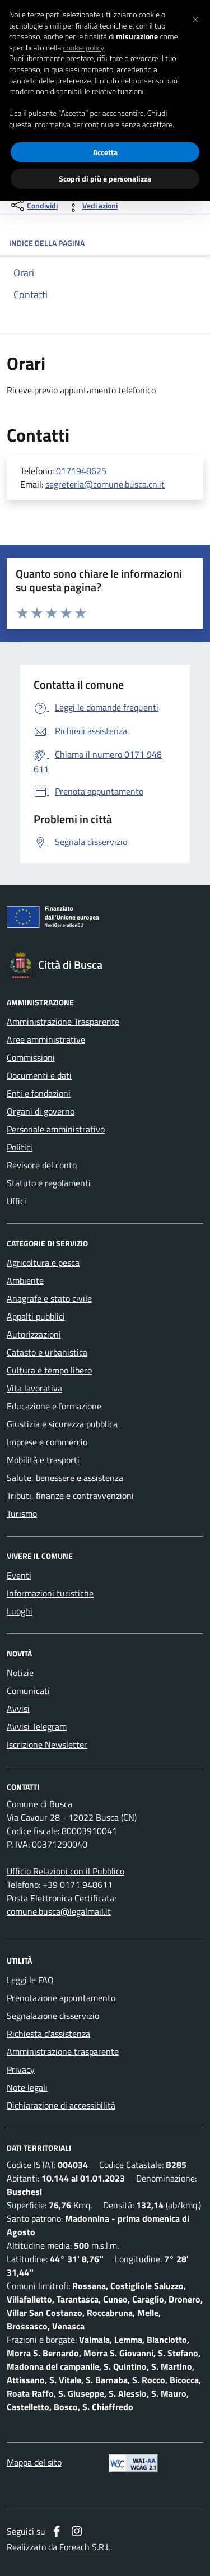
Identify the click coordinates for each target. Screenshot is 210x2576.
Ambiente (25, 1280)
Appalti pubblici (36, 1316)
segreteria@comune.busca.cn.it (105, 484)
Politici (19, 1147)
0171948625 (81, 470)
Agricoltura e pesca (43, 1262)
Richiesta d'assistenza (48, 2033)
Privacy (21, 2069)
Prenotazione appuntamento (61, 1997)
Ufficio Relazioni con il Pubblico (65, 1871)
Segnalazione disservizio (53, 2015)
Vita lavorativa (34, 1388)
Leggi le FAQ (30, 1979)
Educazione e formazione (54, 1406)
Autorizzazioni (34, 1334)
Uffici (16, 1201)
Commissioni (31, 1057)
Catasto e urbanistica (47, 1352)
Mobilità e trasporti (43, 1459)
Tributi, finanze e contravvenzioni (70, 1495)
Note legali (27, 2087)
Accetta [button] (105, 152)
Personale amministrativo (56, 1129)
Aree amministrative (46, 1039)
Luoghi (19, 1611)
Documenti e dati (39, 1075)
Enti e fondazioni (39, 1093)
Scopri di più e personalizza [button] (105, 178)
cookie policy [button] (83, 47)
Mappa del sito (34, 2462)
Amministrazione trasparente (63, 2051)
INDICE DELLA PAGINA (105, 243)
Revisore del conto (42, 1165)
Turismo (22, 1513)
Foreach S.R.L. (85, 2547)
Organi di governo (40, 1111)
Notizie (20, 1672)
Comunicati (28, 1690)
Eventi (19, 1575)
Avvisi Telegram (37, 1726)
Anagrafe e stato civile (49, 1298)
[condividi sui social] (33, 205)
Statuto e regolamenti (49, 1183)
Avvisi (18, 1708)
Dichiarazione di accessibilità (61, 2105)
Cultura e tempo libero (49, 1370)
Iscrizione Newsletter (47, 1744)
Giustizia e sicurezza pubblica (62, 1424)
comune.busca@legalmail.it (59, 1911)
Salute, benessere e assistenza (65, 1477)
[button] (195, 18)
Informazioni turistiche (50, 1593)
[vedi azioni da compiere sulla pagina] (91, 205)
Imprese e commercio (47, 1442)
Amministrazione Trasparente (63, 1021)
